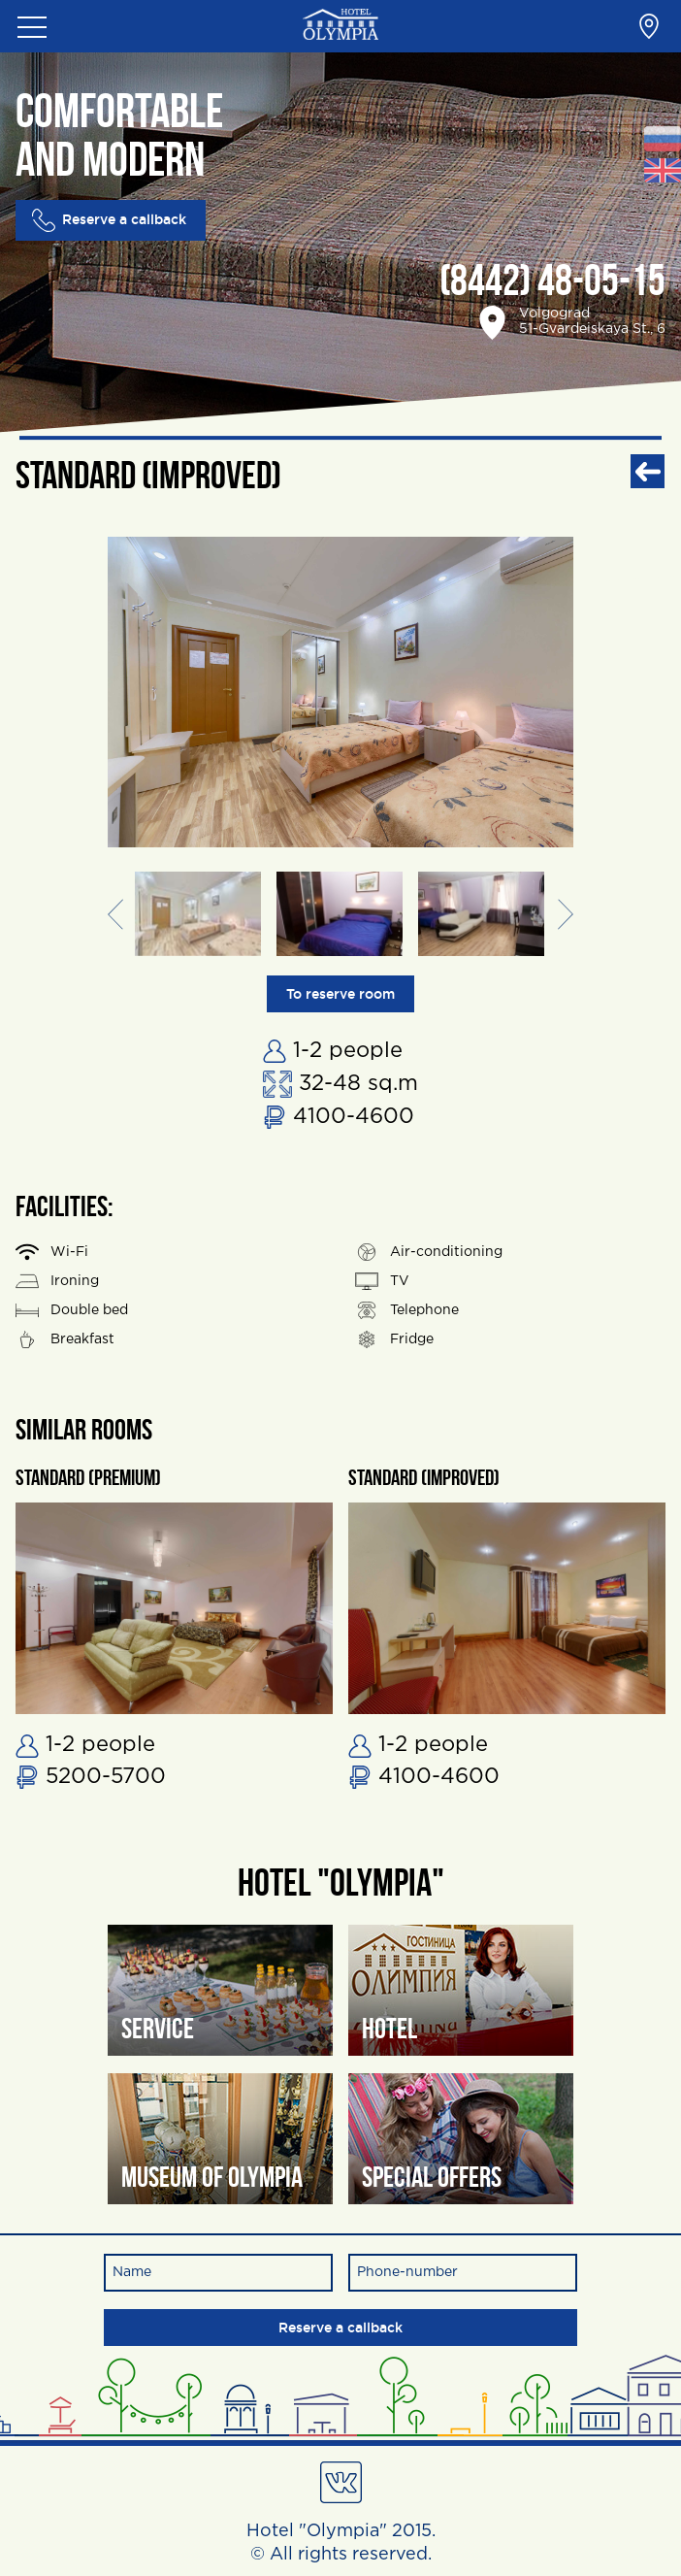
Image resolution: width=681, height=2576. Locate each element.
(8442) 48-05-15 (552, 284)
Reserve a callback (109, 220)
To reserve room (340, 994)
